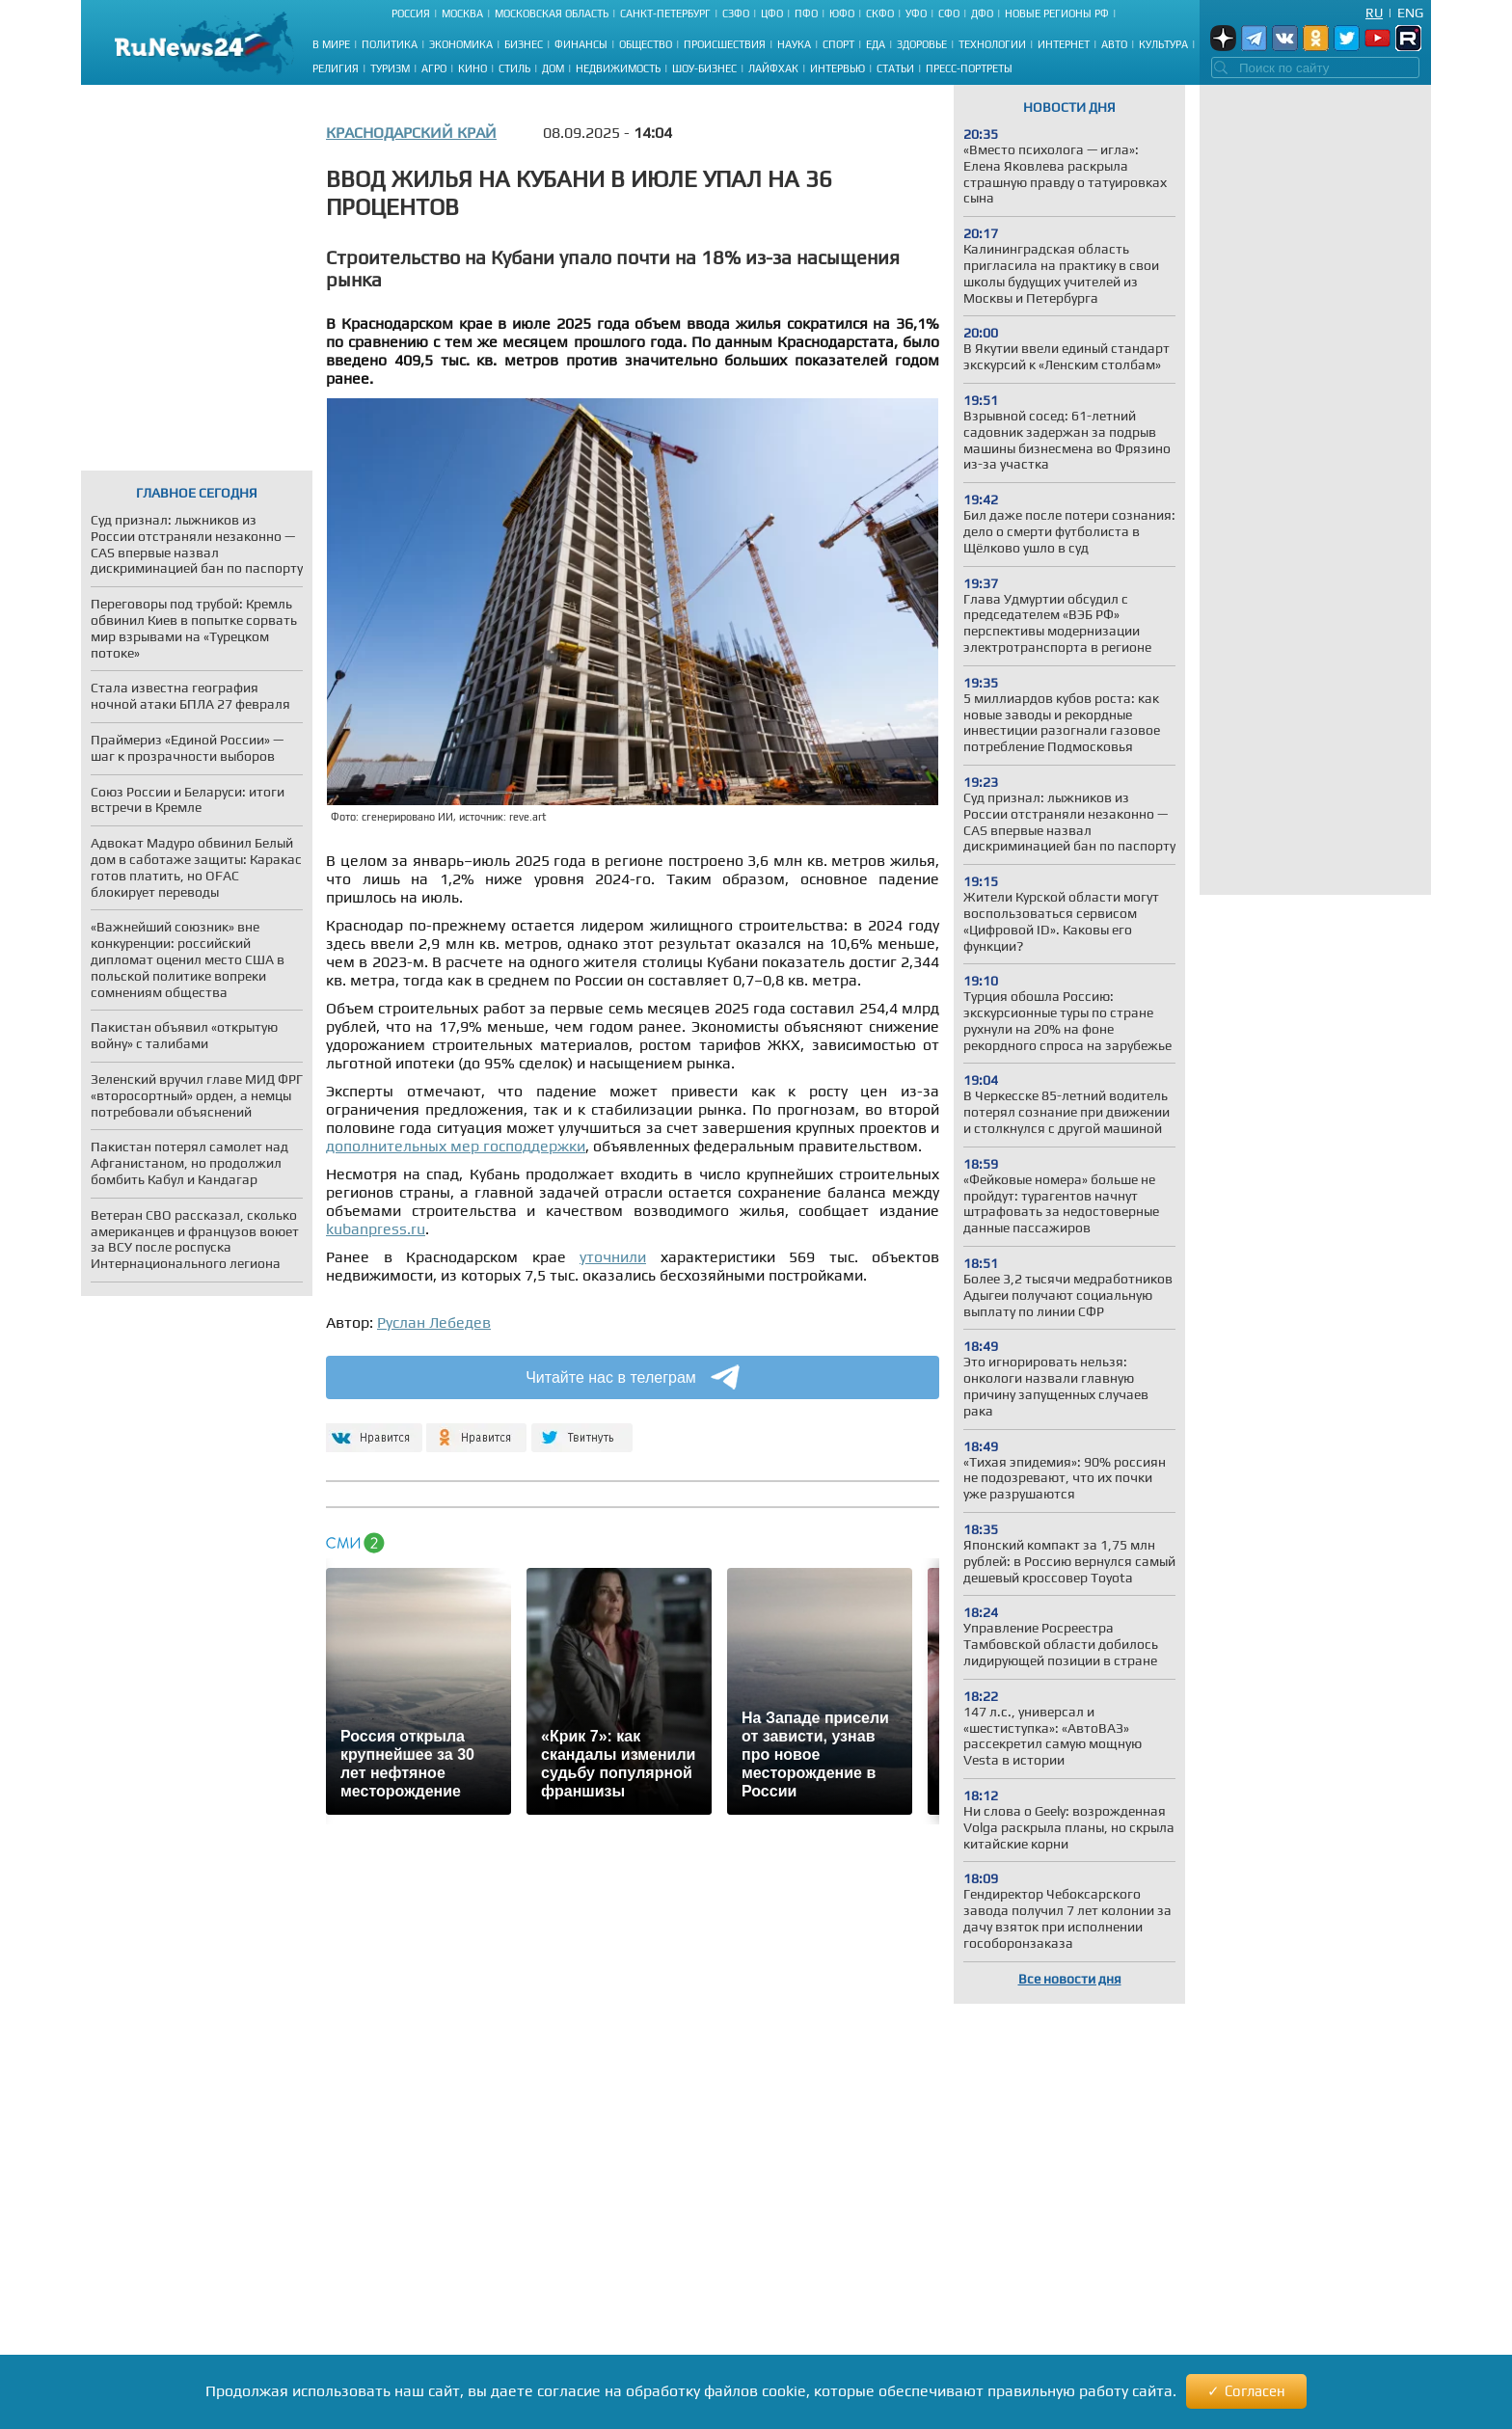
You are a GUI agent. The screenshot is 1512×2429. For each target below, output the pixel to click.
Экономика (461, 44)
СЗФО (735, 13)
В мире (331, 44)
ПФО (806, 13)
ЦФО (772, 13)
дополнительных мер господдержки (455, 1146)
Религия (335, 68)
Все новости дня (1069, 1978)
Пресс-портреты (969, 68)
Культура (1163, 44)
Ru (1374, 12)
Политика (390, 44)
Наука (794, 44)
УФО (916, 13)
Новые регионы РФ (1057, 13)
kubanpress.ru (375, 1229)
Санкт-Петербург (665, 13)
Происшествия (725, 44)
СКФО (880, 13)
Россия (411, 13)
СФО (948, 13)
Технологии (992, 44)
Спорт (838, 44)
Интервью (837, 68)
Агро (433, 68)
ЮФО (841, 13)
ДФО (982, 13)
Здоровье (922, 44)
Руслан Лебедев (434, 1322)
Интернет (1064, 44)
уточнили (613, 1257)
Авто (1114, 44)
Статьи (895, 68)
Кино (472, 68)
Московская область (551, 13)
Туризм (390, 68)
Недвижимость (618, 68)
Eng (1410, 12)
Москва (462, 13)
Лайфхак (773, 68)
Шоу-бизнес (704, 68)
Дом (553, 68)
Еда (875, 44)
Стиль (514, 68)
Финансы (581, 44)
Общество (645, 44)
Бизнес (523, 44)
